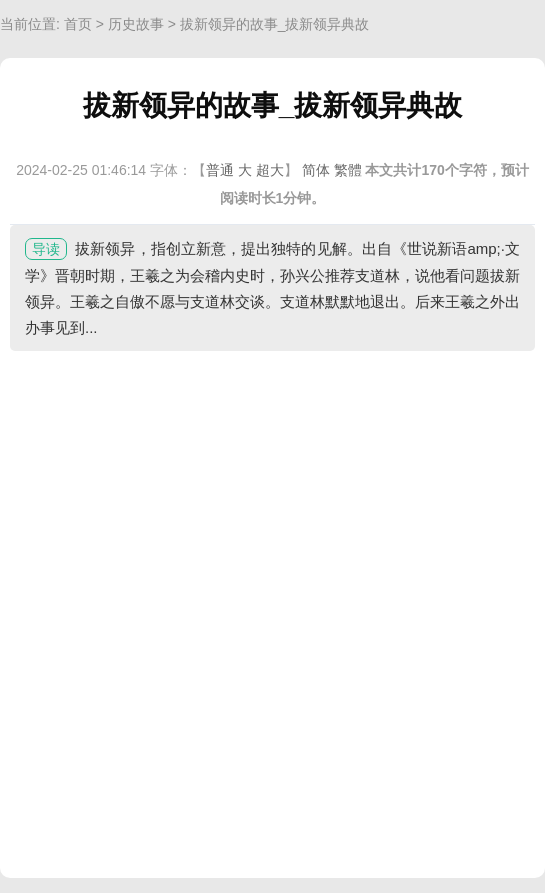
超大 (270, 170)
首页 (78, 24)
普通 (220, 170)
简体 (316, 170)
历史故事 (136, 24)
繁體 (348, 170)
